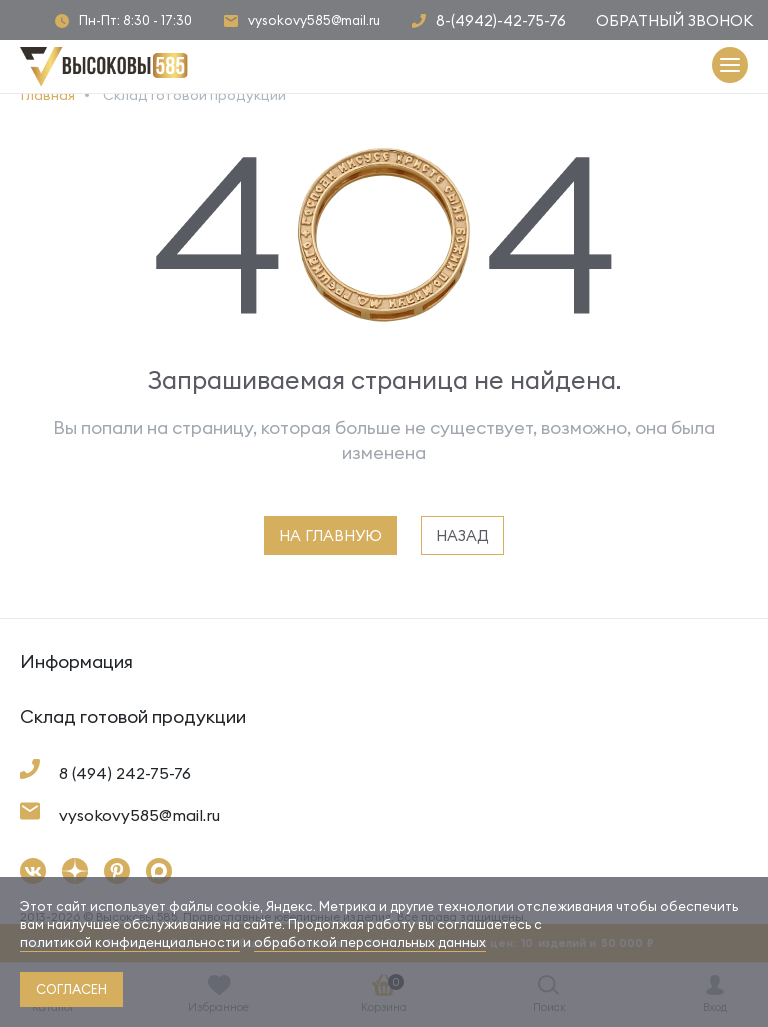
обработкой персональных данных (370, 942)
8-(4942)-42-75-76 (501, 20)
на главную (330, 535)
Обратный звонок (674, 20)
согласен (71, 989)
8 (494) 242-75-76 (125, 773)
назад (462, 535)
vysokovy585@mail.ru (314, 20)
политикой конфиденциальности (130, 942)
